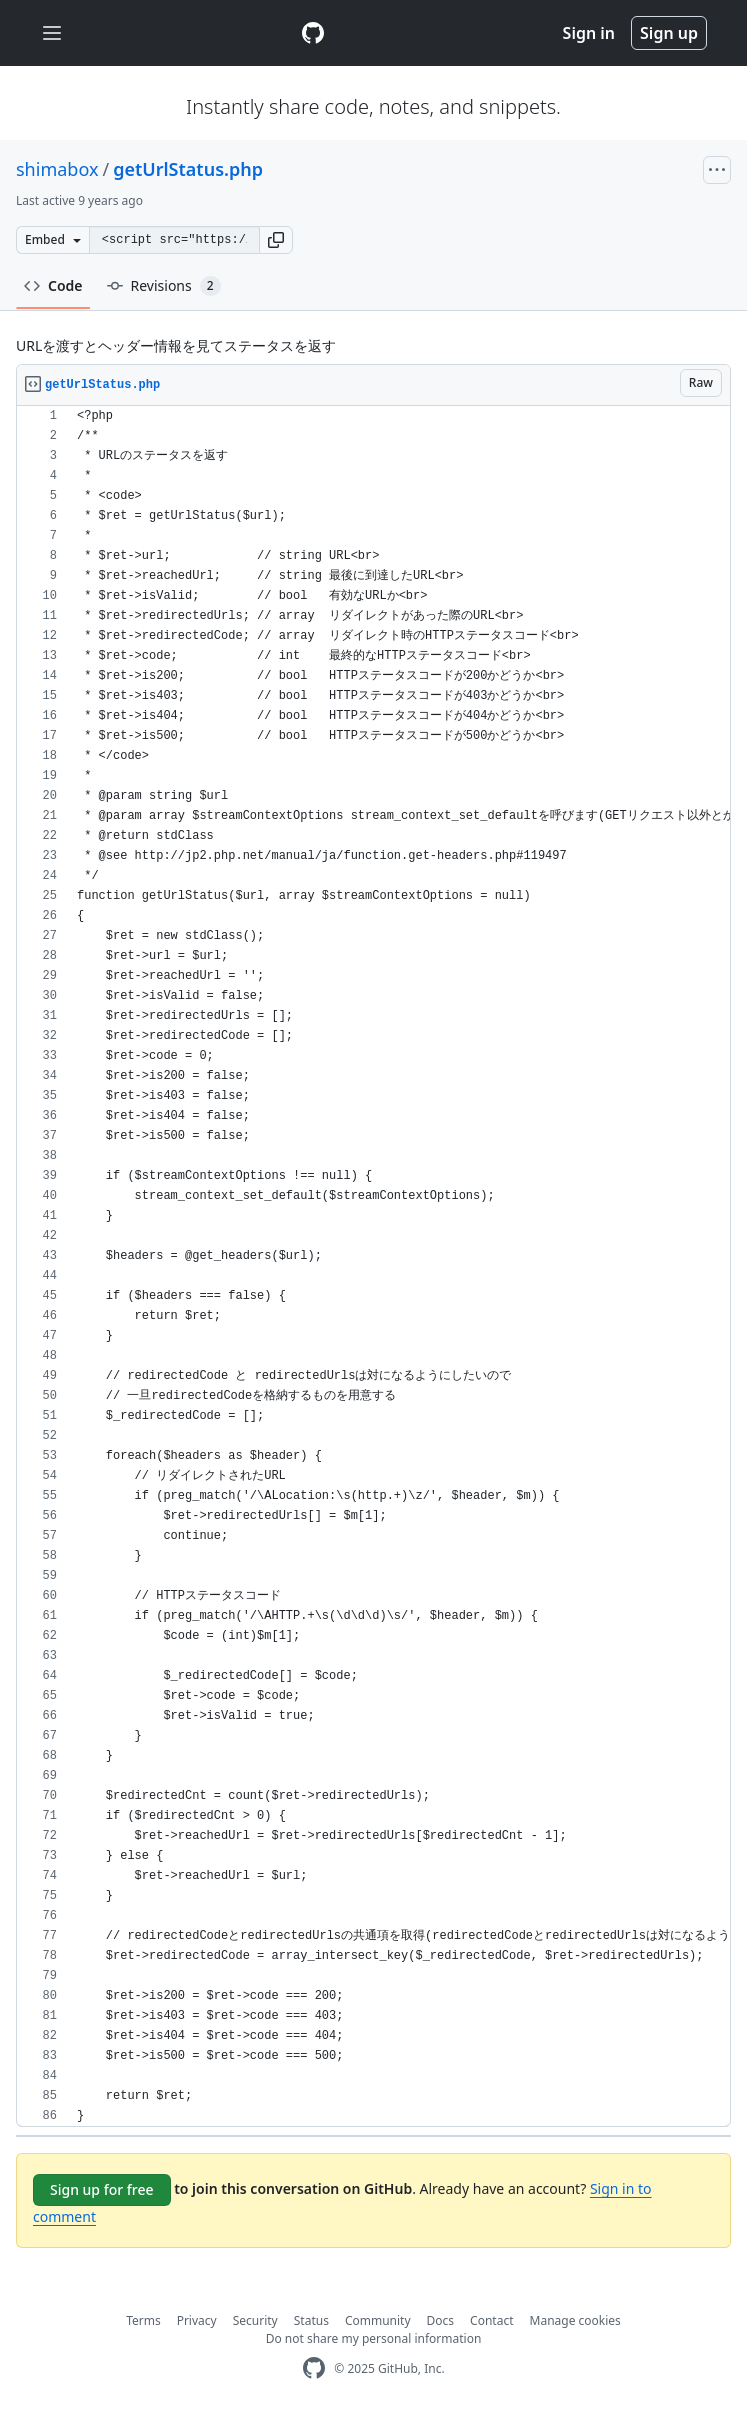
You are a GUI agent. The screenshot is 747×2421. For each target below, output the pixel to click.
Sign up (669, 33)
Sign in (589, 33)
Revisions (164, 286)
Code (53, 285)
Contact (491, 2320)
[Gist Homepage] (313, 33)
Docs (441, 2320)
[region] (373, 1266)
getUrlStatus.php (188, 169)
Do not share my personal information (374, 2338)
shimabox (57, 169)
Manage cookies (575, 2320)
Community (378, 2320)
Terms (143, 2320)
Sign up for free (102, 2189)
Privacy (197, 2320)
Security (255, 2320)
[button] (276, 240)
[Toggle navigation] (52, 33)
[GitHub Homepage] (314, 2368)
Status (311, 2320)
